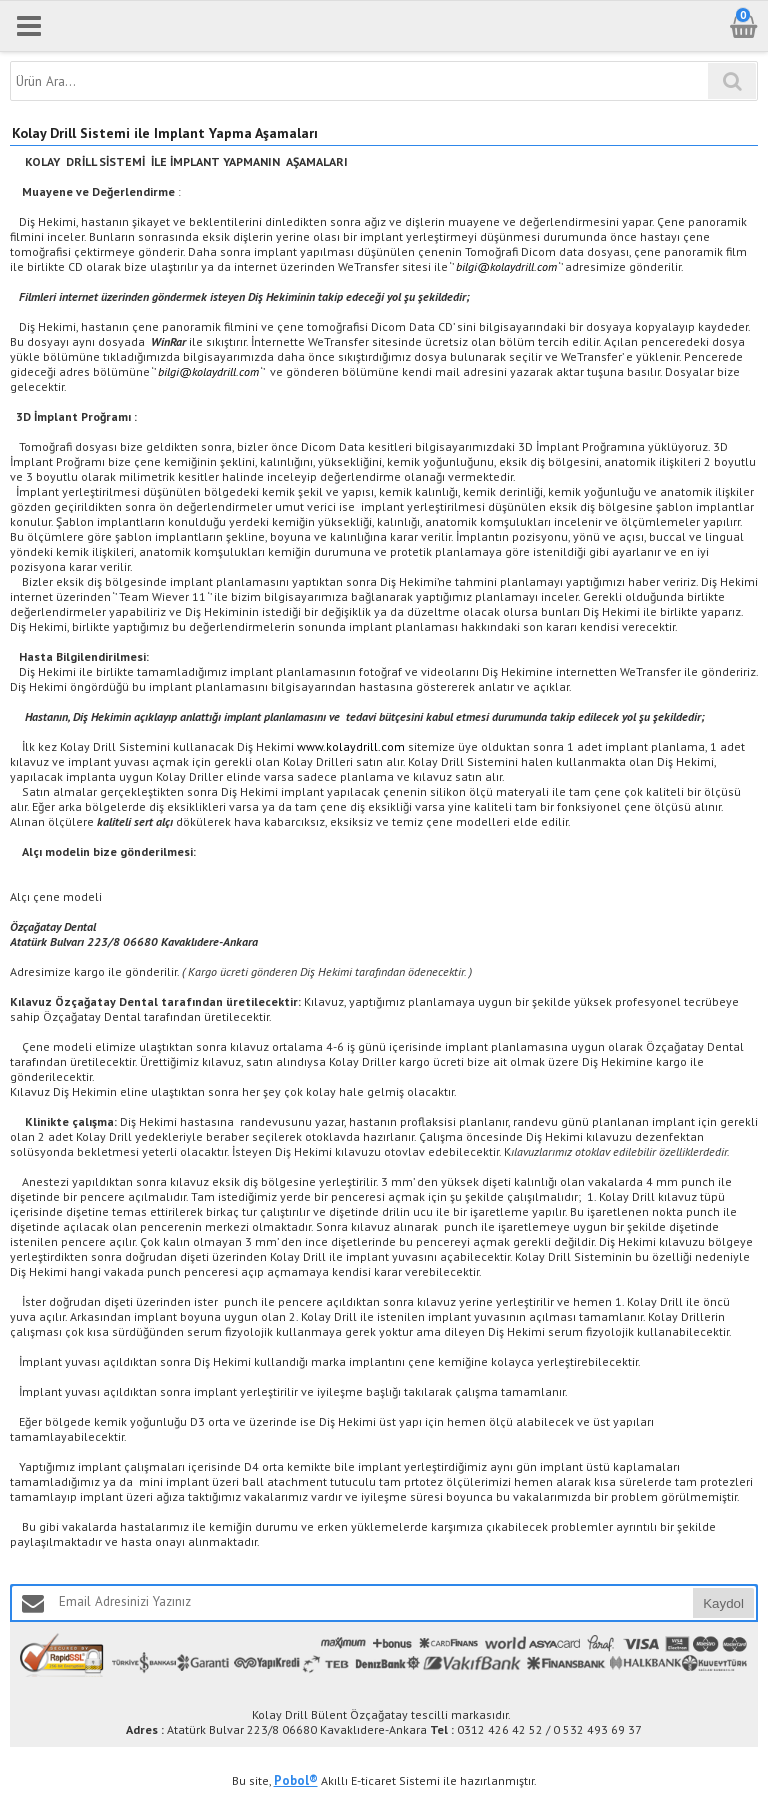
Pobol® (296, 1780)
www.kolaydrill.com (351, 746)
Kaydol (723, 1603)
